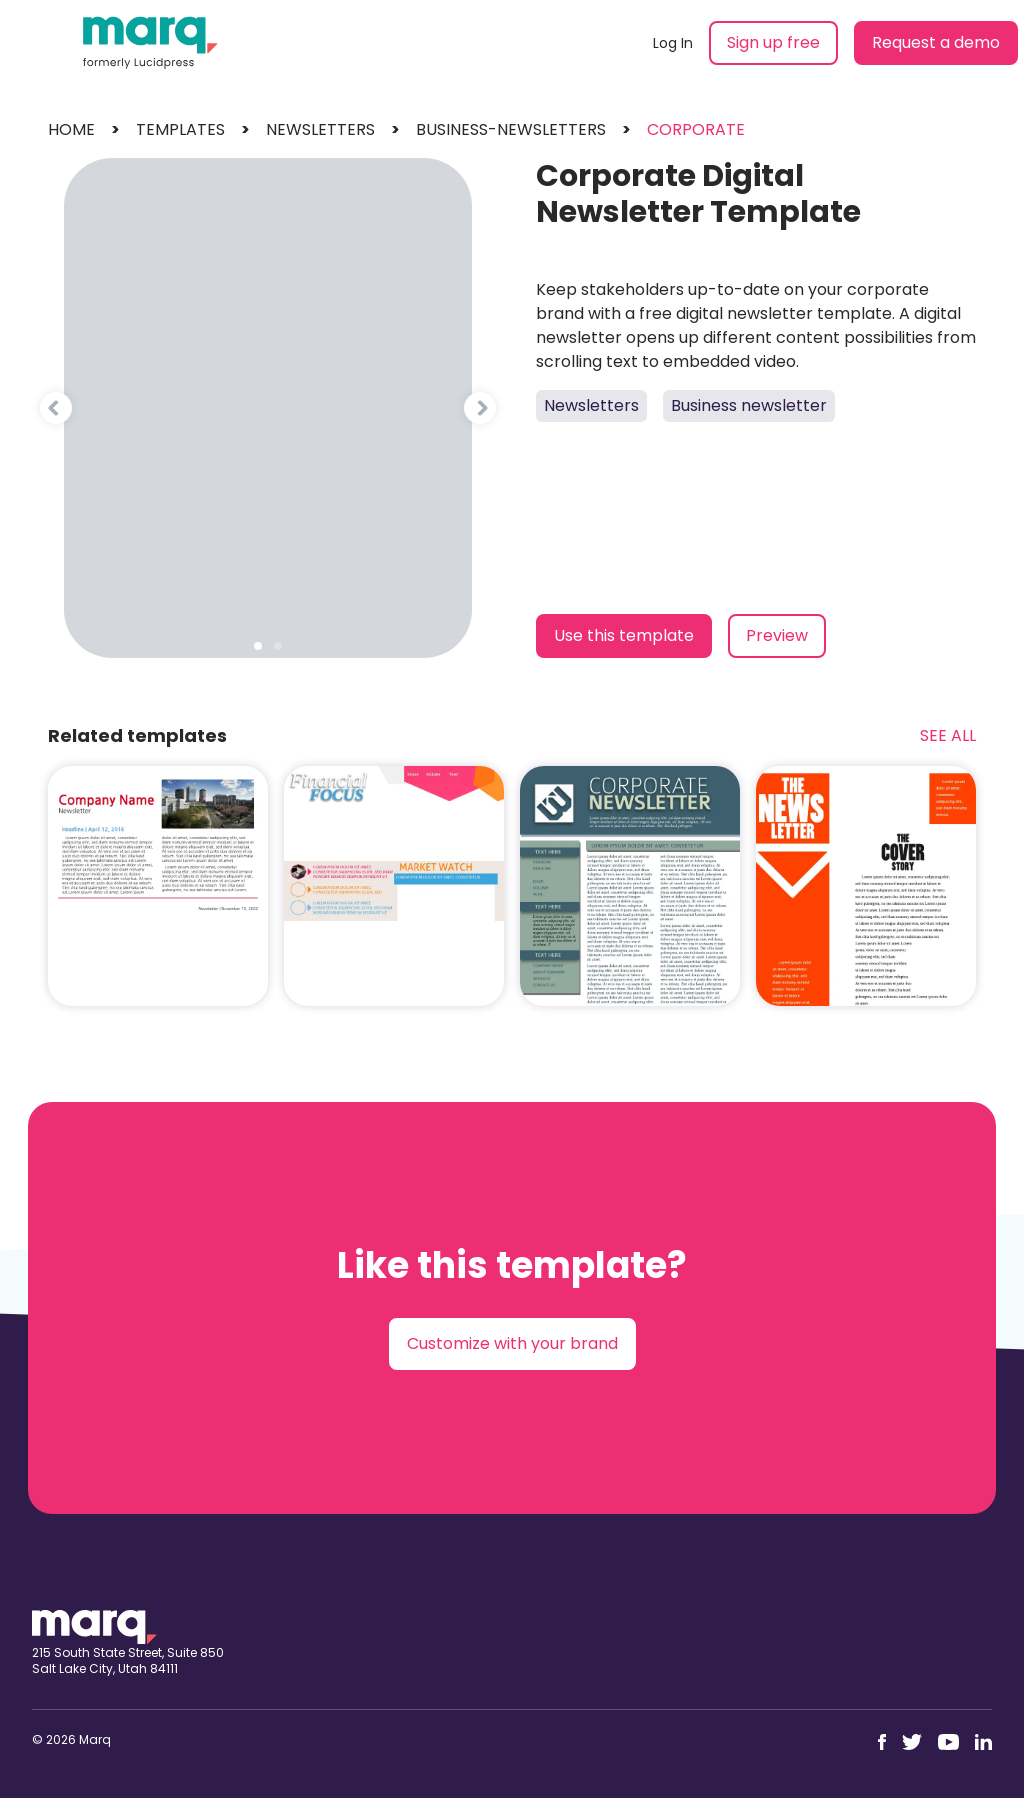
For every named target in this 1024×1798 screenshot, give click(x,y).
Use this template (624, 635)
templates (180, 129)
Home (71, 129)
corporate (696, 129)
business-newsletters (511, 129)
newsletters (320, 129)
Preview (777, 635)
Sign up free (773, 42)
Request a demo (936, 42)
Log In (673, 43)
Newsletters (591, 405)
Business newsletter (749, 405)
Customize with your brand (512, 1343)
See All (948, 735)
